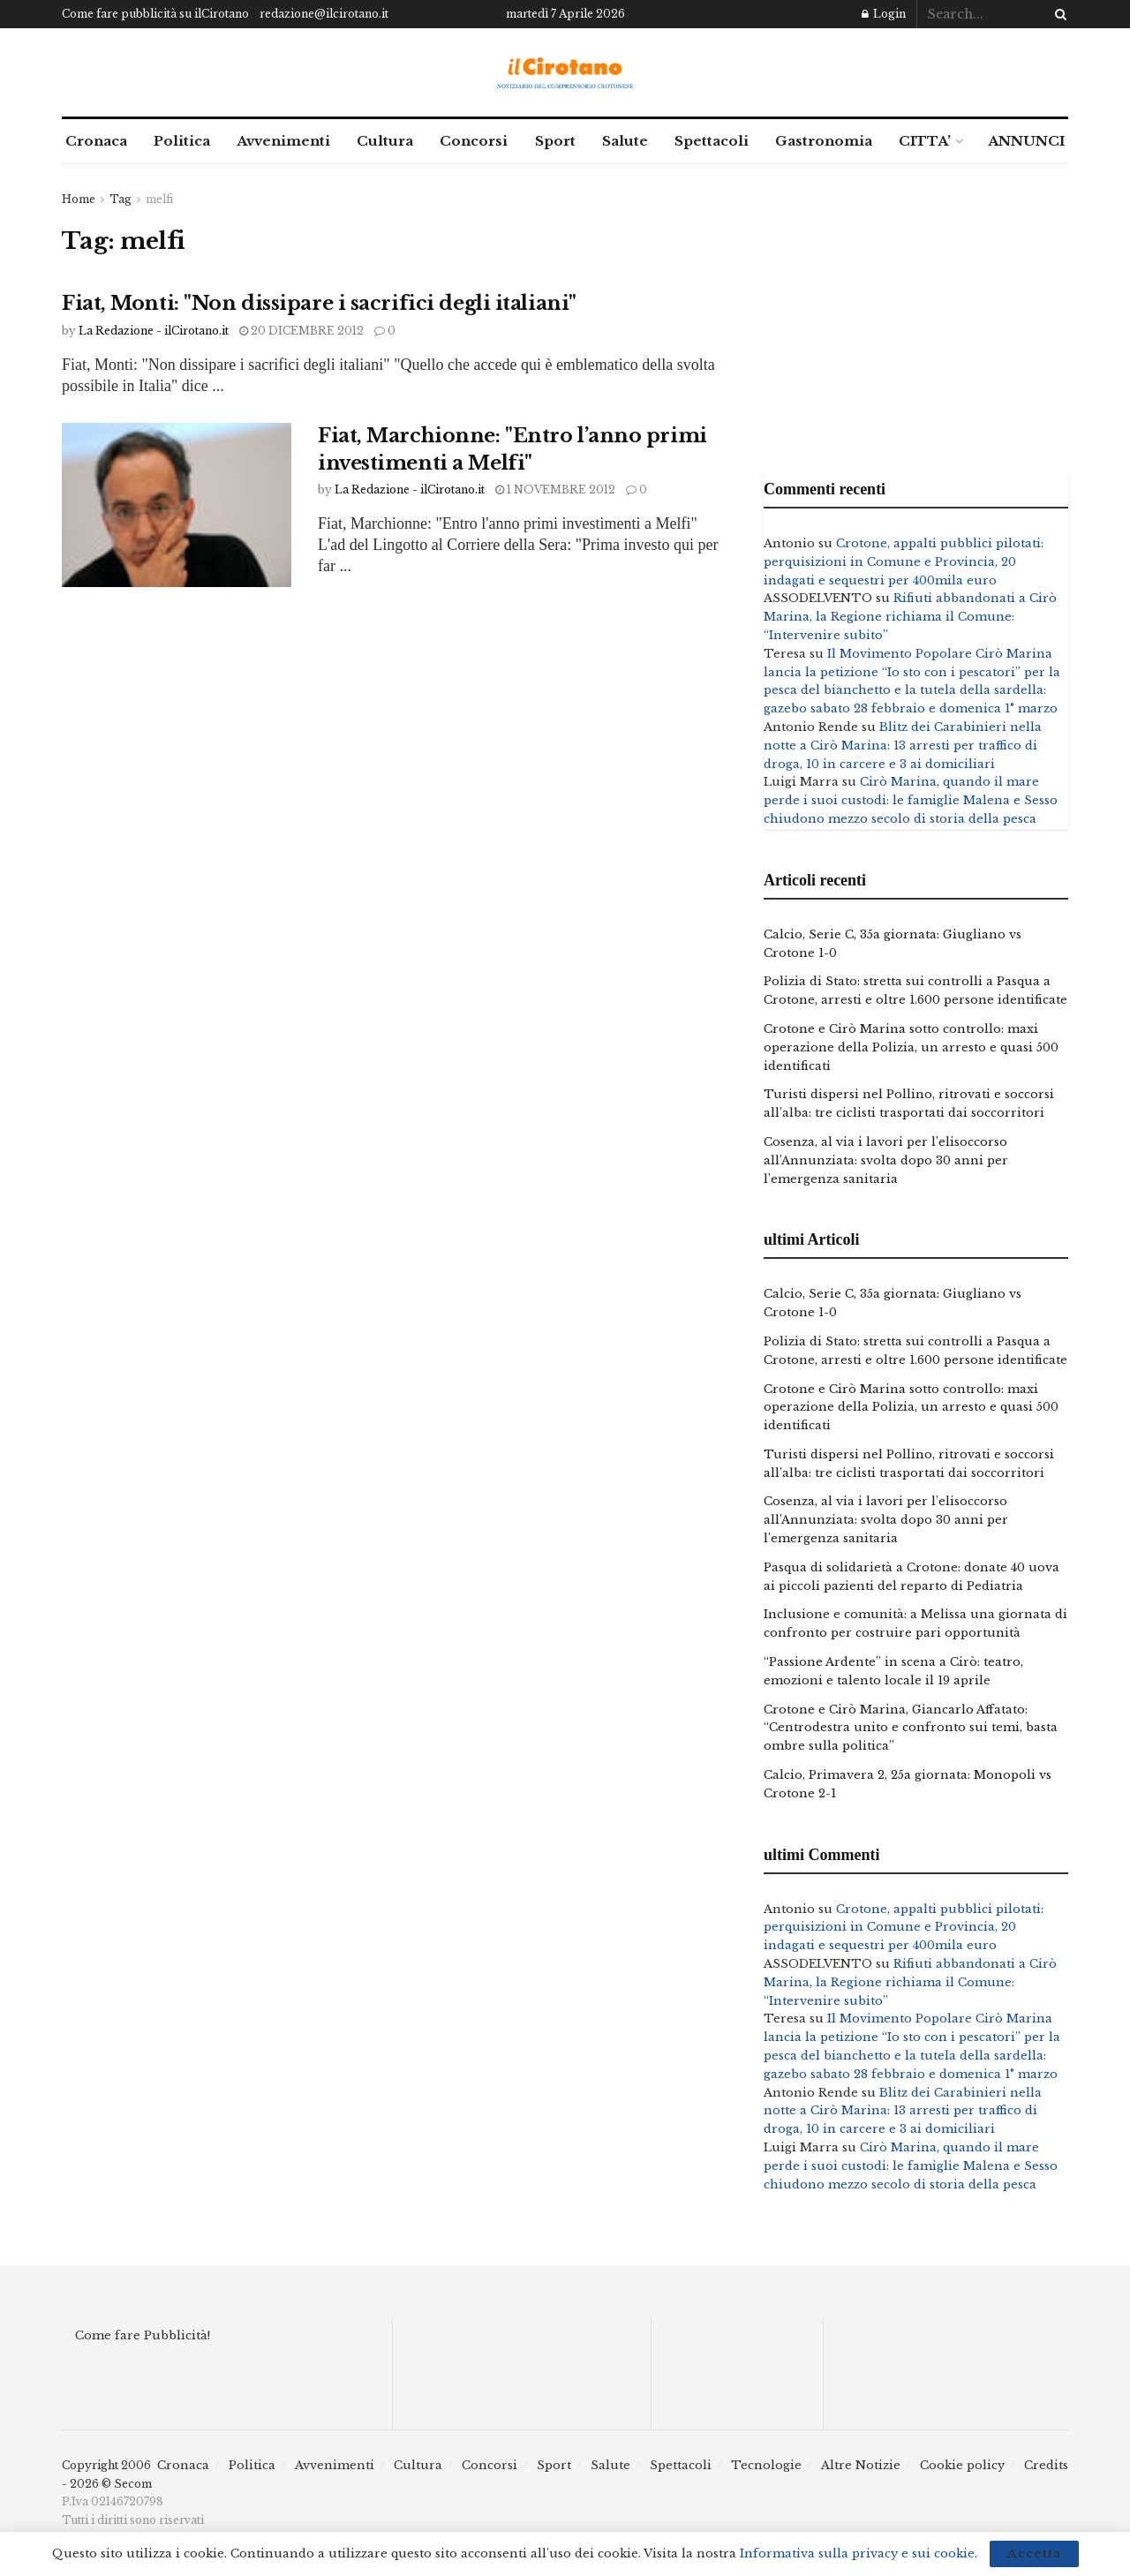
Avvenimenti (283, 140)
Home (78, 199)
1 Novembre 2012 (555, 489)
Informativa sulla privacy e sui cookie (857, 2553)
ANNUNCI (1026, 140)
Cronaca (96, 140)
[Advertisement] (916, 314)
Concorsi (474, 140)
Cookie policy (962, 2465)
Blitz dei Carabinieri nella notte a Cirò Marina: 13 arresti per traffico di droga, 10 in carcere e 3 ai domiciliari (903, 745)
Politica (182, 140)
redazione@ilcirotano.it (324, 13)
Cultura (385, 140)
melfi (159, 199)
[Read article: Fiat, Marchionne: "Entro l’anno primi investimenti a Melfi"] (176, 505)
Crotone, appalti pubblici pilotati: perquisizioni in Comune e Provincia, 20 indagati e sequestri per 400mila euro (903, 562)
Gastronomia (823, 140)
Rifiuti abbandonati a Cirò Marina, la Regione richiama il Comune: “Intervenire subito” (910, 617)
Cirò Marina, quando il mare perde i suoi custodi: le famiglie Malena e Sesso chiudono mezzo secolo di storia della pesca (911, 800)
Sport (555, 140)
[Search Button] (1057, 14)
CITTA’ (925, 140)
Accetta (1034, 2553)
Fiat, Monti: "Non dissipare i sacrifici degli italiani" (319, 303)
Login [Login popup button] (884, 13)
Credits (1046, 2465)
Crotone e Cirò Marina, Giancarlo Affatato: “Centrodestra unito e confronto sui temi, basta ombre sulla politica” (911, 1728)
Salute (625, 140)
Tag (120, 199)
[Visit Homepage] (565, 73)
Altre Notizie (860, 2465)
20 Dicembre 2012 (301, 330)
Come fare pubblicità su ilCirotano (155, 13)
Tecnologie (766, 2465)
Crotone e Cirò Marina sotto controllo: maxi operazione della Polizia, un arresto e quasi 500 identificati (911, 1047)
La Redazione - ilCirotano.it (154, 330)
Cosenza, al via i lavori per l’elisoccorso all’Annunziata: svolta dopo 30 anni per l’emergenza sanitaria (886, 1160)
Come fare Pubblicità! (142, 2335)
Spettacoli (711, 140)
